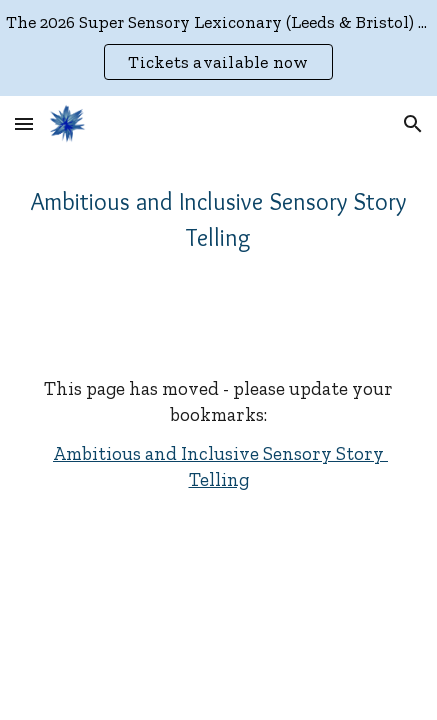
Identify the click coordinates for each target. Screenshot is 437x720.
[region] (218, 48)
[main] (218, 220)
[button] (24, 123)
